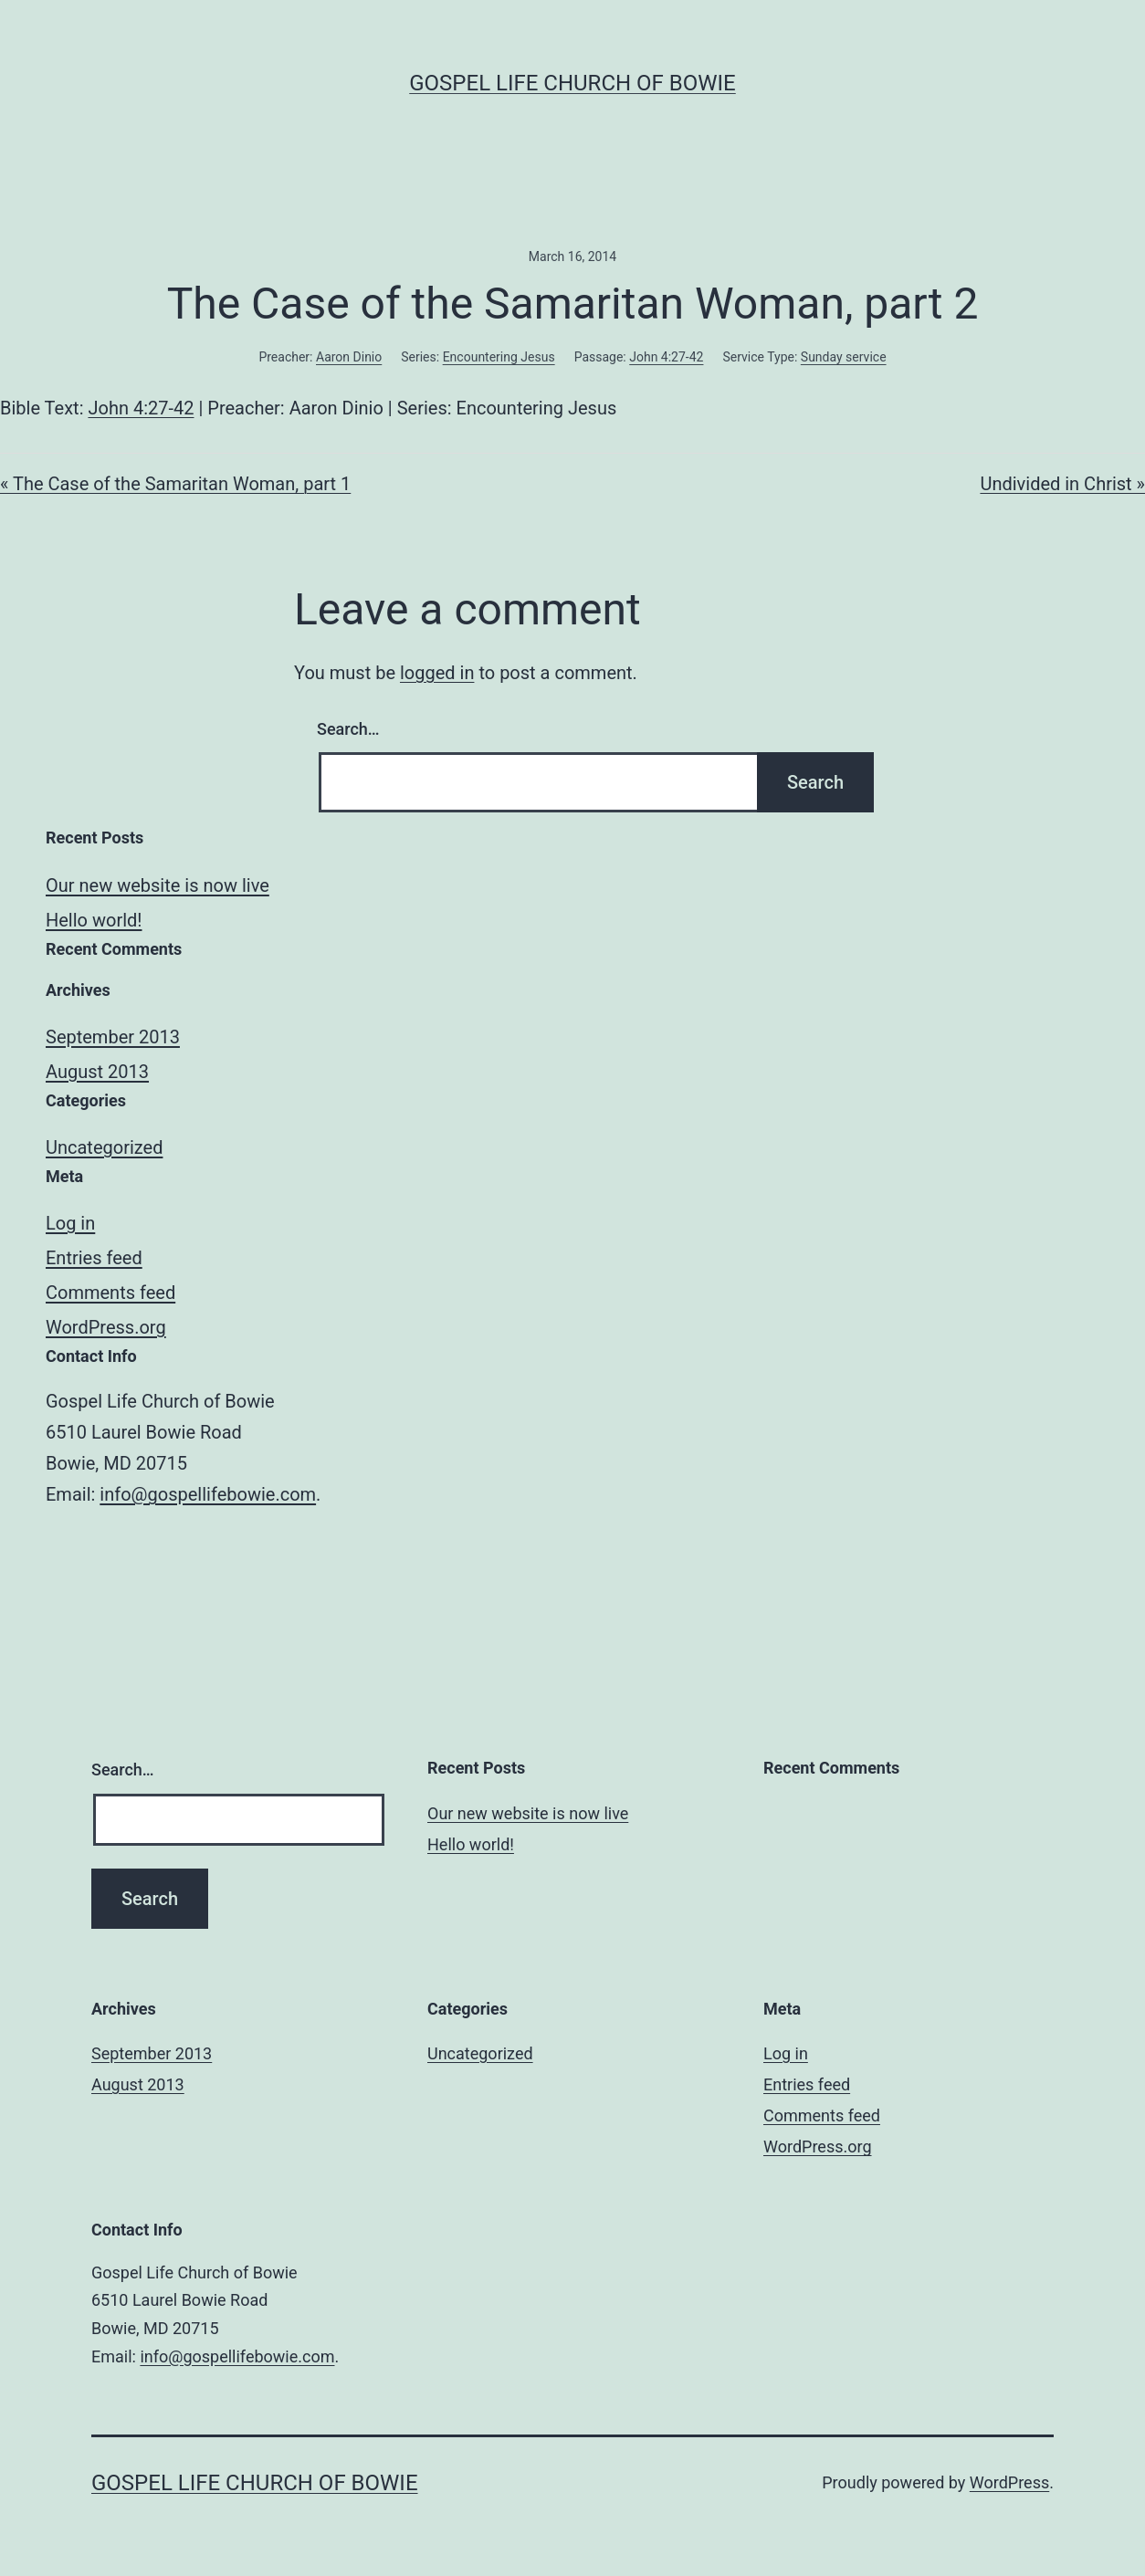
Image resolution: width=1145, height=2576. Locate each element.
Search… (348, 728)
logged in (437, 673)
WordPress (1009, 2482)
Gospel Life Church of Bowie (572, 83)
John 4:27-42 (666, 357)
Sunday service (844, 357)
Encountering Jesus (499, 357)
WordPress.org (106, 1327)
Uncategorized (104, 1147)
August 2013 (97, 1072)
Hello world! (94, 920)
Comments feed (110, 1293)
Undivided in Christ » (1062, 484)
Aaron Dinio (349, 357)
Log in (70, 1223)
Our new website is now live (157, 885)
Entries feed (94, 1258)
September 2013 (113, 1037)
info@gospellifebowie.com (208, 1494)
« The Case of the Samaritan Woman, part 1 (175, 484)
